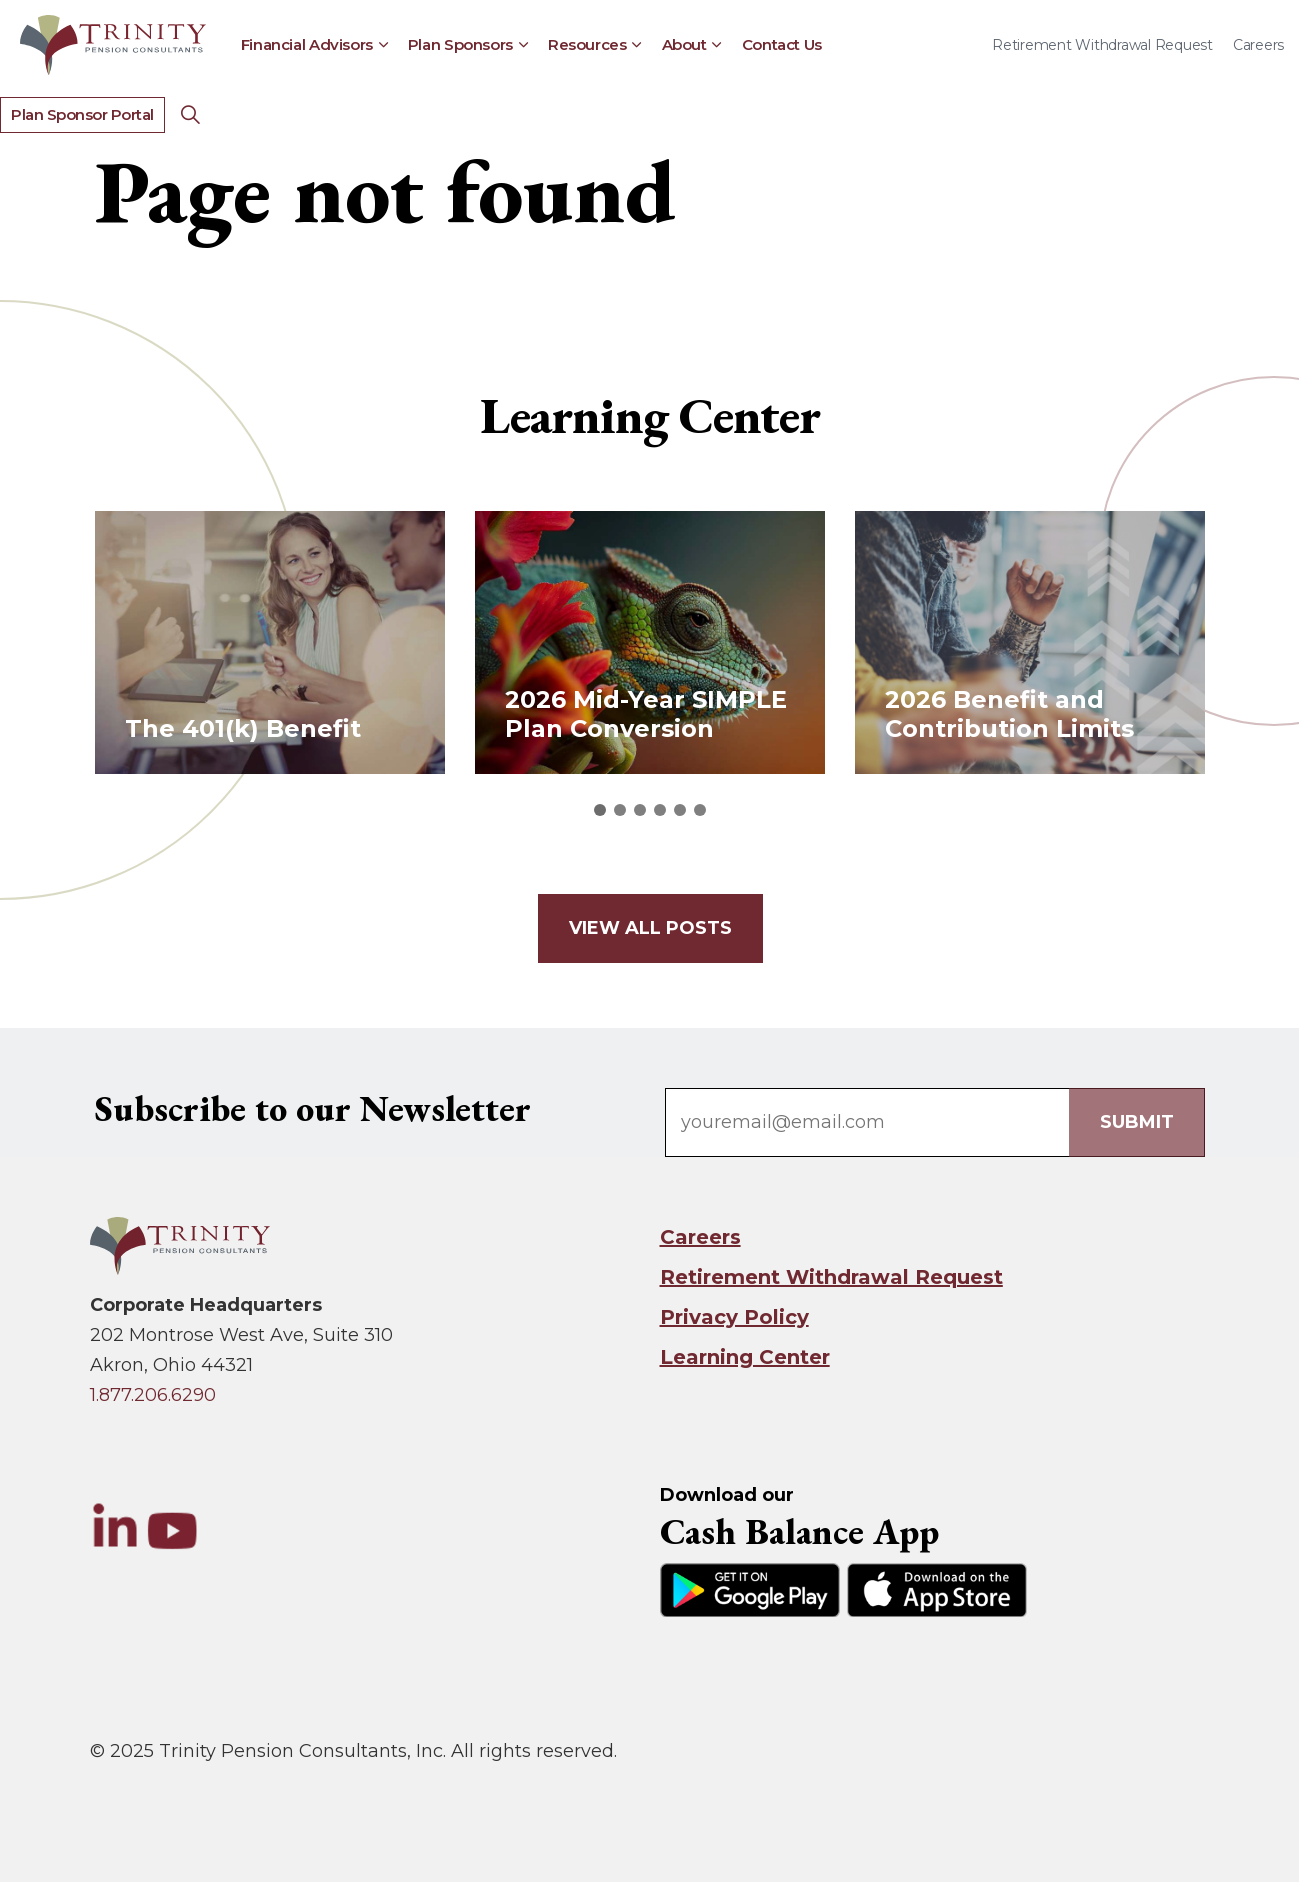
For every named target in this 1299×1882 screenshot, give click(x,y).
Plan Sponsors (460, 44)
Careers (1258, 45)
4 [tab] (660, 810)
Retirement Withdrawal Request (1102, 45)
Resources (587, 44)
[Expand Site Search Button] (191, 115)
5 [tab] (680, 810)
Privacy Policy (734, 1317)
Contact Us (782, 44)
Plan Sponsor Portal (82, 115)
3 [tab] (640, 810)
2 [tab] (620, 810)
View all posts (649, 928)
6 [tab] (700, 810)
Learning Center (745, 1357)
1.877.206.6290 (153, 1395)
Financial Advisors (307, 44)
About (684, 44)
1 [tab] (600, 810)
